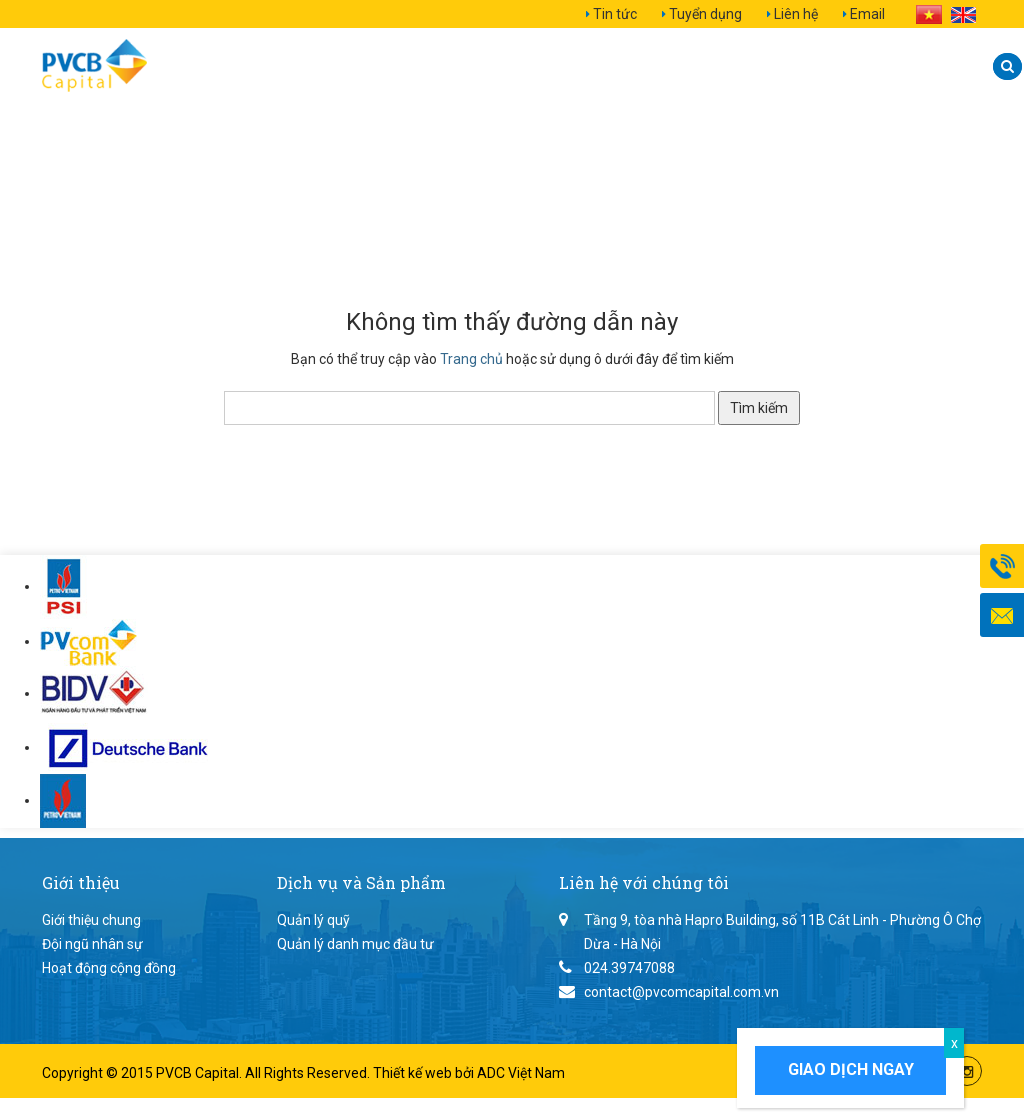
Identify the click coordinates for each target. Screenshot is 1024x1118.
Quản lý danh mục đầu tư (355, 944)
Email (867, 14)
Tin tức (615, 14)
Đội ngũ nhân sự (92, 944)
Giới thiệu (274, 66)
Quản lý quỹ (313, 920)
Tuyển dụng (705, 14)
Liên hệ (796, 14)
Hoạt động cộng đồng (109, 968)
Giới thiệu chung (91, 920)
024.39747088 (629, 968)
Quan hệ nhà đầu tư (692, 66)
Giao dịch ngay (851, 1069)
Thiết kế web (414, 1073)
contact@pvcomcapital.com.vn (681, 992)
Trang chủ (471, 359)
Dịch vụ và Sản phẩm (459, 66)
